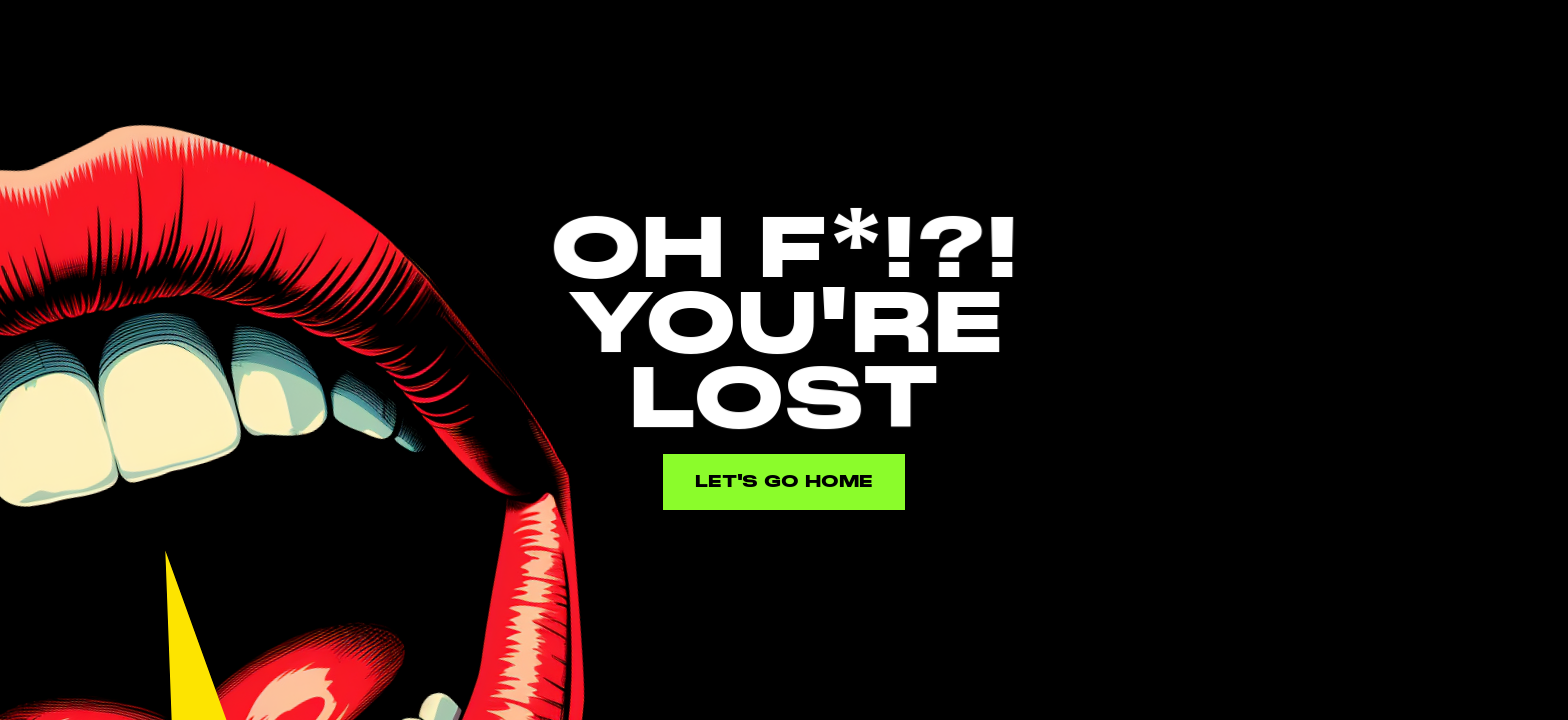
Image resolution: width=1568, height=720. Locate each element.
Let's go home (784, 481)
